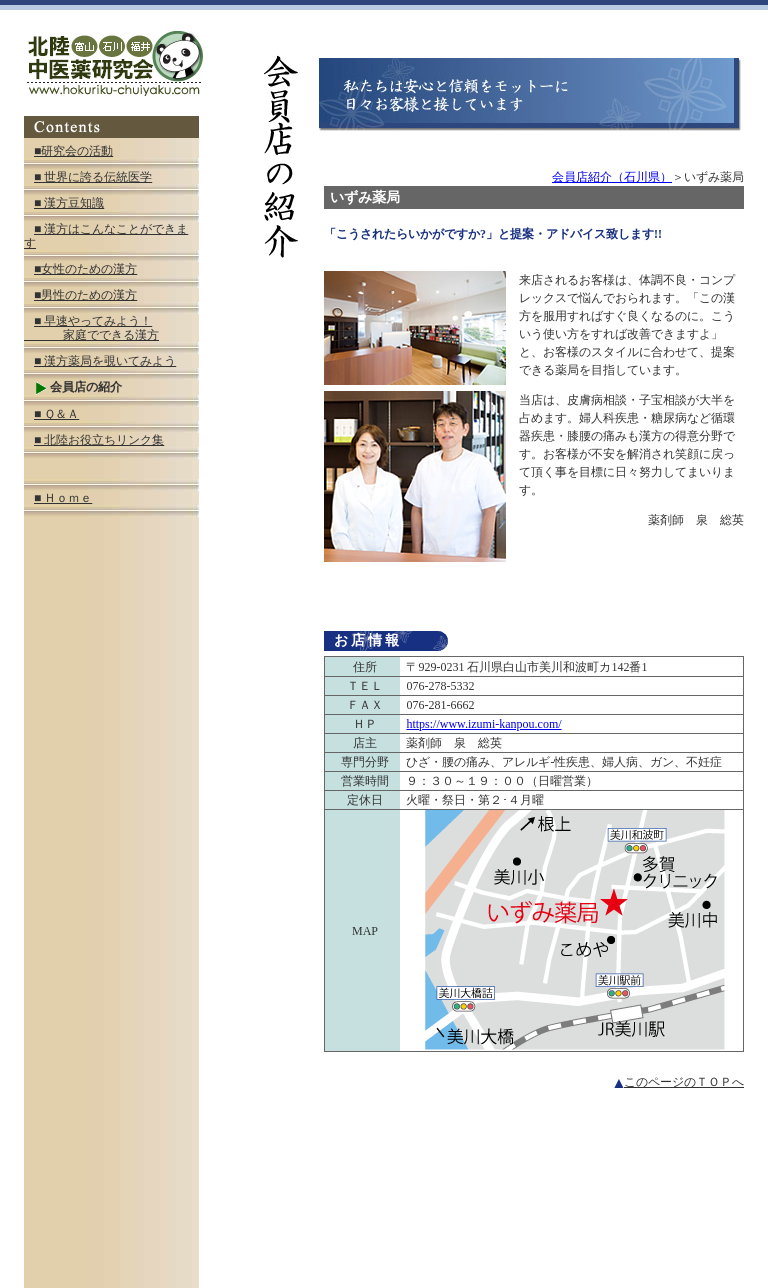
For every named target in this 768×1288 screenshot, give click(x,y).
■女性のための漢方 (85, 269)
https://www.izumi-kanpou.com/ (483, 724)
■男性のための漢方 (85, 295)
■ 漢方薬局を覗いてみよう (105, 361)
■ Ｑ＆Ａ (56, 414)
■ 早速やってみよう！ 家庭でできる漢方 (91, 328)
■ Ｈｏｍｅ (63, 498)
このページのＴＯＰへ (679, 1082)
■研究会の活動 (73, 151)
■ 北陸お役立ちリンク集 (99, 440)
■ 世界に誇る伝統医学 (93, 177)
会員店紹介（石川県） (612, 177)
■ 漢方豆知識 (69, 203)
